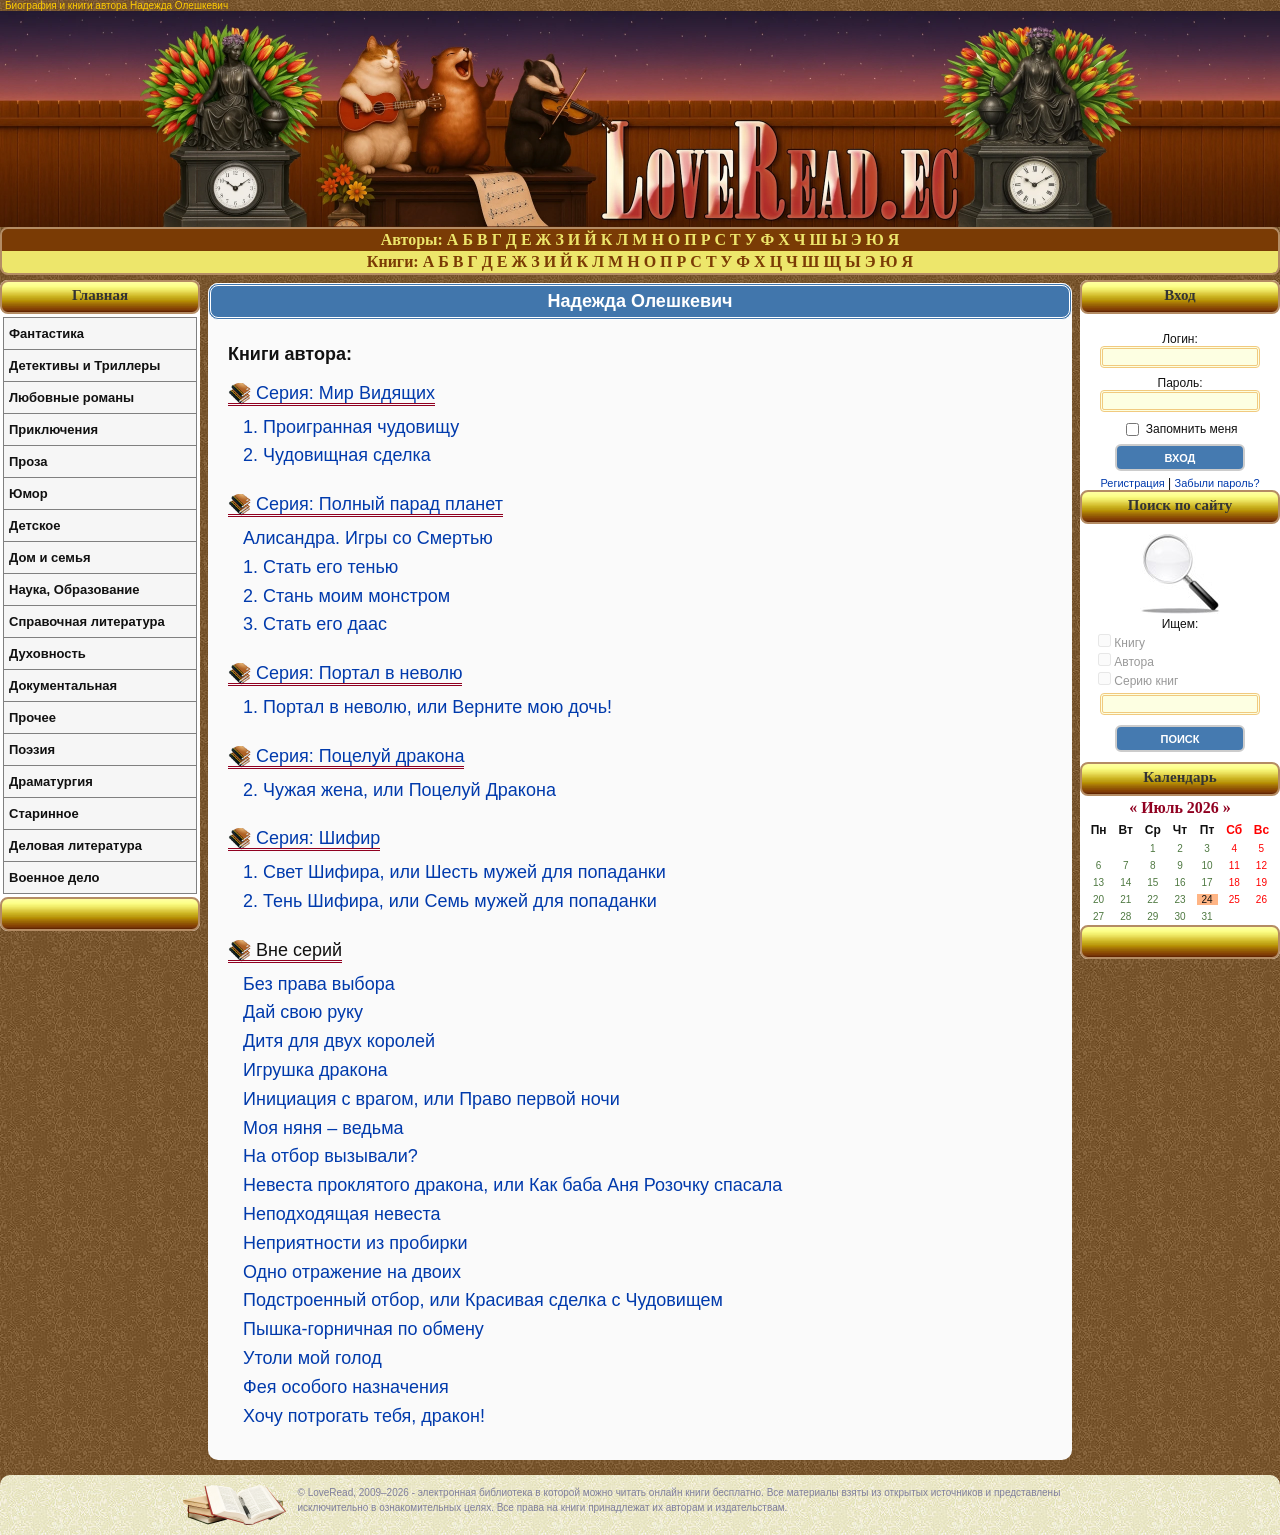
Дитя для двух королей (339, 1041)
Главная (100, 295)
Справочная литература (87, 621)
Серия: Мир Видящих (345, 393)
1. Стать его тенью (320, 567)
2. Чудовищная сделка (337, 455)
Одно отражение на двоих (352, 1272)
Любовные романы (71, 397)
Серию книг (1138, 680)
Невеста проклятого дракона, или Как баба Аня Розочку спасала (512, 1185)
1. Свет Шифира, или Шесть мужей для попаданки (454, 872)
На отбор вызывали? (330, 1156)
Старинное (44, 813)
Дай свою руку (303, 1012)
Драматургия (51, 781)
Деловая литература (75, 845)
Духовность (47, 653)
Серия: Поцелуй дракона (360, 756)
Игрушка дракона (315, 1070)
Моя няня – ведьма (323, 1128)
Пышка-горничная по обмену (363, 1329)
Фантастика (46, 333)
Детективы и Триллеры (84, 365)
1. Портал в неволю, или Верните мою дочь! (427, 707)
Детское (34, 525)
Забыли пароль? (1217, 483)
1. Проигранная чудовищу (351, 427)
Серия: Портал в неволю (359, 673)
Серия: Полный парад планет (379, 504)
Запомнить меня (1181, 429)
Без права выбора (319, 984)
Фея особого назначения (346, 1387)
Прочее (32, 717)
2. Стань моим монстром (346, 596)
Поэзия (32, 749)
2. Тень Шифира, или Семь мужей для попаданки (450, 901)
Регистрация (1132, 483)
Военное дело (54, 877)
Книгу (1121, 642)
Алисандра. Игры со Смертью (368, 538)
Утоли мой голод (312, 1358)
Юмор (28, 493)
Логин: (1180, 350)
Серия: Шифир (318, 838)
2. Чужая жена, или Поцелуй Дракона (399, 790)
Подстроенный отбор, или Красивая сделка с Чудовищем (483, 1300)
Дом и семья (50, 557)
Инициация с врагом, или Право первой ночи (431, 1099)
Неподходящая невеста (341, 1214)
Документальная (63, 685)
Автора (1126, 661)
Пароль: (1180, 394)
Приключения (53, 429)
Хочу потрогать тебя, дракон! (364, 1416)
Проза (28, 461)
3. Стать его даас (315, 624)
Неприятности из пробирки (355, 1243)
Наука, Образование (74, 589)
